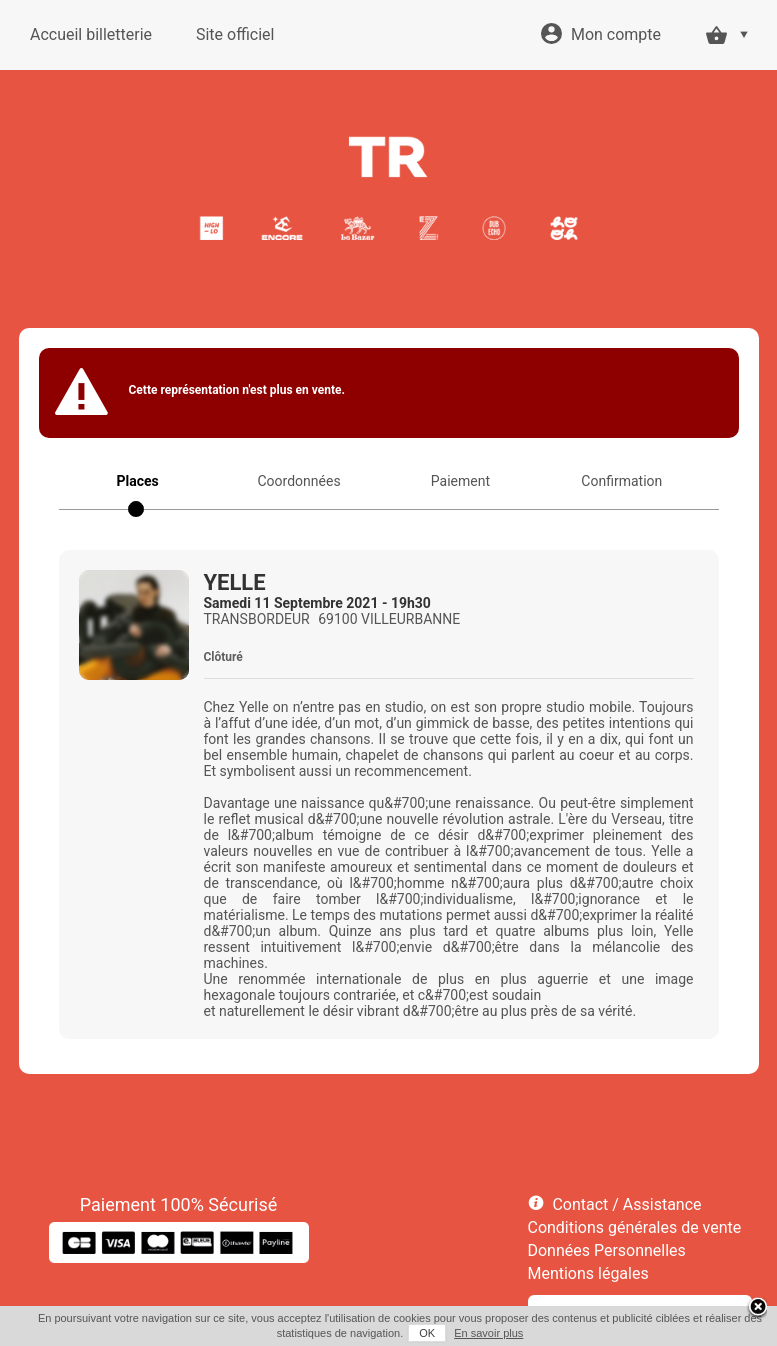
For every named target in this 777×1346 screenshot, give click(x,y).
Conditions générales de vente (635, 1227)
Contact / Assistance (626, 1204)
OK (427, 1333)
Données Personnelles (607, 1250)
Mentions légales (588, 1273)
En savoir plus (488, 1333)
